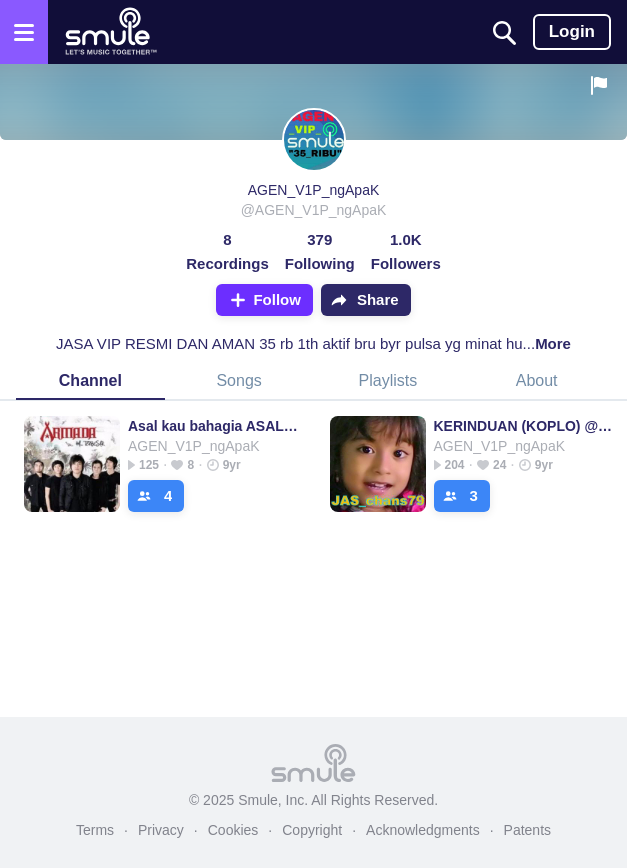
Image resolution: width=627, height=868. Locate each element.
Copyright (312, 830)
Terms (95, 830)
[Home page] (110, 32)
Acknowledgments (423, 830)
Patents (527, 830)
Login (572, 31)
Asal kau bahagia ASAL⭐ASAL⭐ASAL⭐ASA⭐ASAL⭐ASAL (219, 426)
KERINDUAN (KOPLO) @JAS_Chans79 (525, 426)
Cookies (233, 830)
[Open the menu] (24, 32)
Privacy (161, 830)
